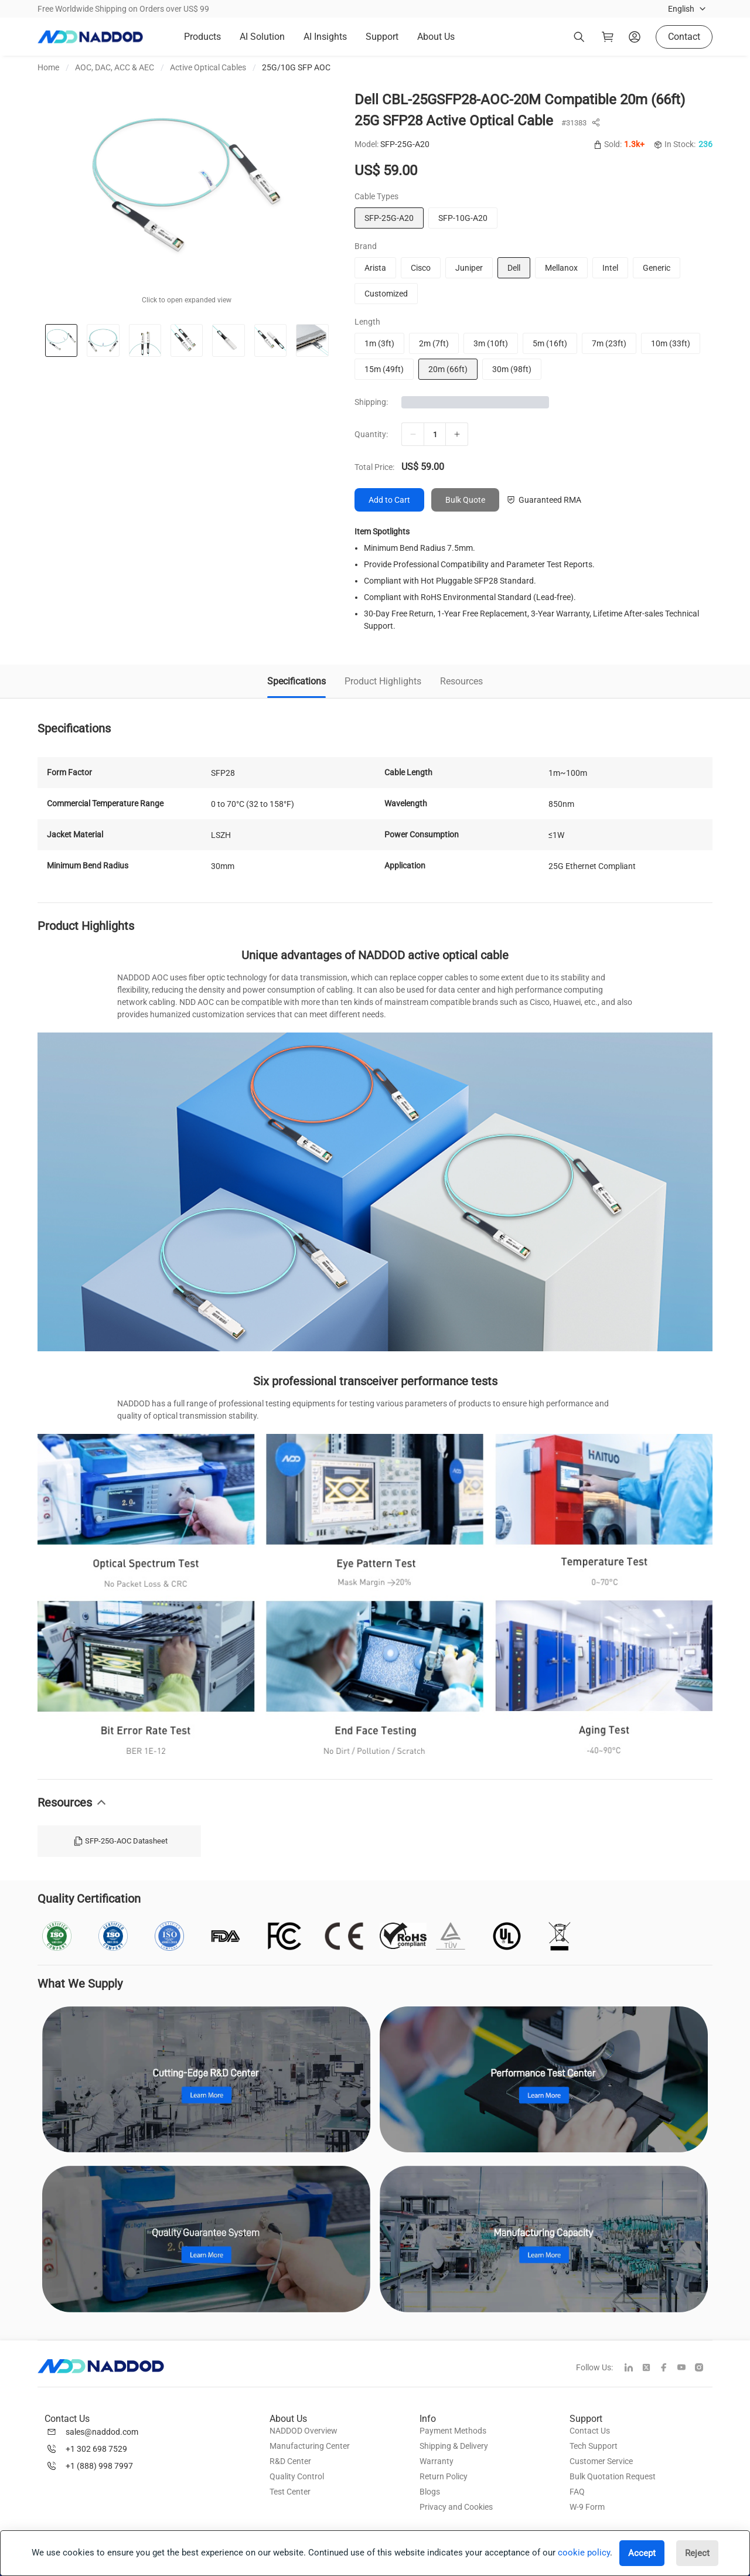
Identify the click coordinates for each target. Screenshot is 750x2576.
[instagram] (703, 2369)
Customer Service (601, 2461)
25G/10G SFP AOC (296, 67)
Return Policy (444, 2476)
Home (48, 67)
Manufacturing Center (310, 2446)
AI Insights (325, 36)
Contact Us (590, 2430)
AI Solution (262, 36)
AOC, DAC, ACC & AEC (114, 67)
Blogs (430, 2491)
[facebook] (668, 2369)
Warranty (437, 2461)
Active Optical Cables (208, 67)
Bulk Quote (465, 500)
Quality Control (297, 2476)
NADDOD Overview (304, 2430)
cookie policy (584, 2552)
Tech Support (594, 2446)
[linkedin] (633, 2369)
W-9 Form (587, 2507)
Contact (684, 36)
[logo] (90, 36)
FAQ (577, 2491)
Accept (642, 2553)
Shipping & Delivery (454, 2446)
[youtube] (686, 2369)
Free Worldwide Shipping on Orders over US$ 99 (123, 8)
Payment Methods (453, 2430)
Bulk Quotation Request (613, 2476)
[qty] (435, 434)
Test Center (290, 2491)
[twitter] (651, 2369)
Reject (697, 2553)
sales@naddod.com (102, 2432)
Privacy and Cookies (456, 2507)
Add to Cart (389, 500)
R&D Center (290, 2461)
